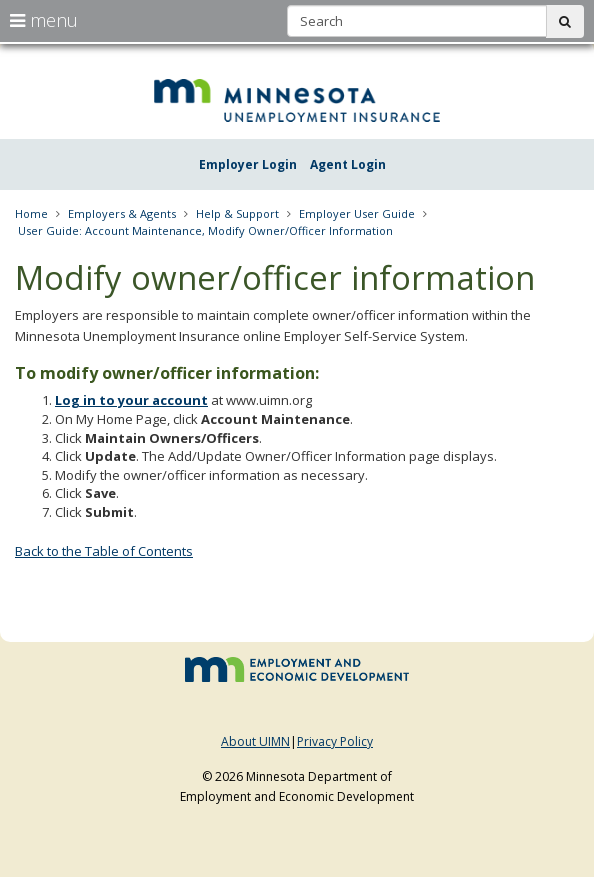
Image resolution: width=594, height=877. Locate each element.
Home (31, 213)
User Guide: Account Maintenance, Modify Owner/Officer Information (205, 230)
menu (44, 20)
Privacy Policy (335, 741)
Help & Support (237, 213)
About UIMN (255, 741)
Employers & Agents (122, 213)
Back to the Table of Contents (104, 551)
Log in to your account (131, 400)
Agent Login (348, 164)
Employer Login (248, 164)
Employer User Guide (357, 213)
